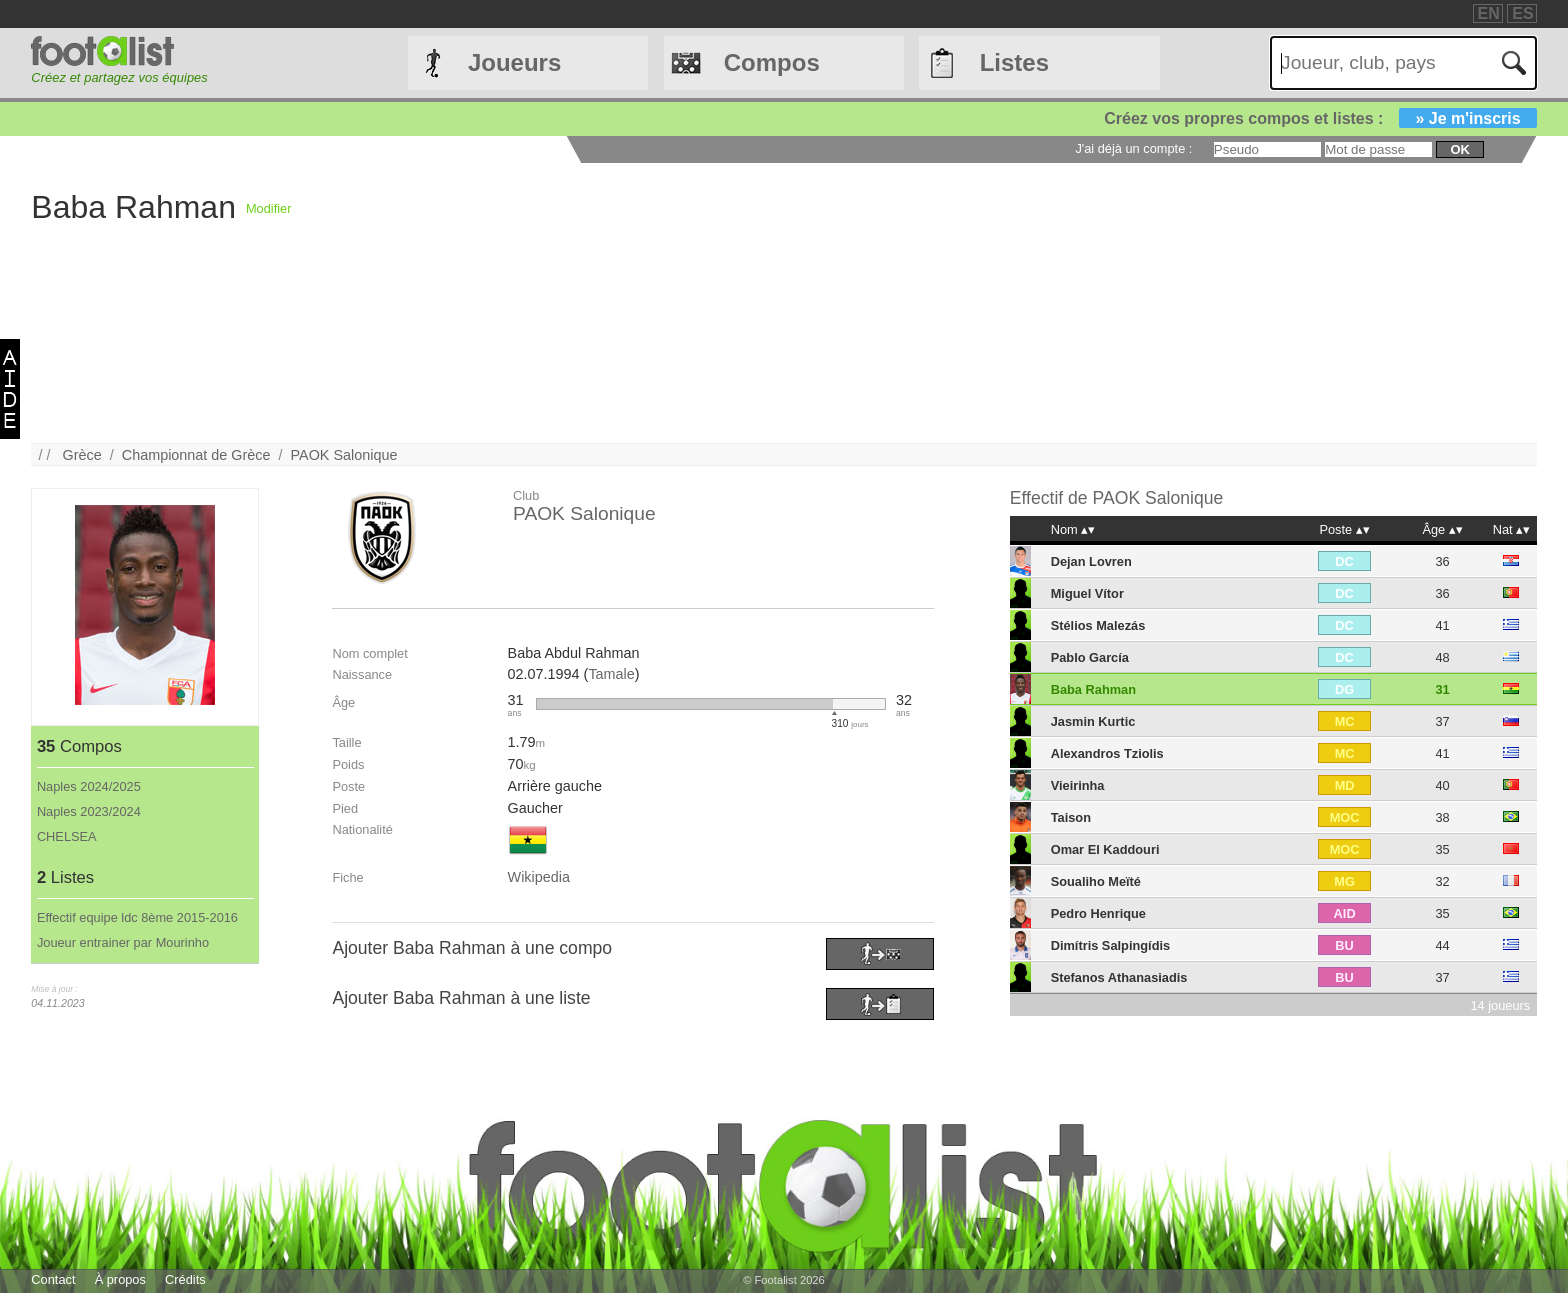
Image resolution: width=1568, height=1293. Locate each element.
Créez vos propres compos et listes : (1320, 118)
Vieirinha (1078, 785)
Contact (53, 1279)
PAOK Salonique (344, 455)
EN (1489, 13)
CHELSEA (67, 836)
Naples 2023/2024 (89, 811)
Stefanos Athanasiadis (1119, 977)
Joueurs (514, 62)
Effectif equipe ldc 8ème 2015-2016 (137, 917)
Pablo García (1090, 657)
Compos (772, 62)
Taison (1071, 817)
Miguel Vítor (1087, 593)
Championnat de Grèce (196, 455)
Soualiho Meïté (1096, 881)
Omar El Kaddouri (1105, 849)
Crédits (185, 1279)
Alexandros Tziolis (1107, 753)
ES (1522, 13)
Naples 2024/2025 (89, 786)
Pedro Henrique (1098, 913)
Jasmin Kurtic (1093, 721)
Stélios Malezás (1098, 625)
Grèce (82, 455)
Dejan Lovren (1091, 561)
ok (1459, 149)
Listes (1014, 62)
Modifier (269, 208)
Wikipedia (539, 877)
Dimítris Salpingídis (1110, 945)
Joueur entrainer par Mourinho (123, 942)
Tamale (611, 674)
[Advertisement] (891, 303)
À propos (120, 1279)
